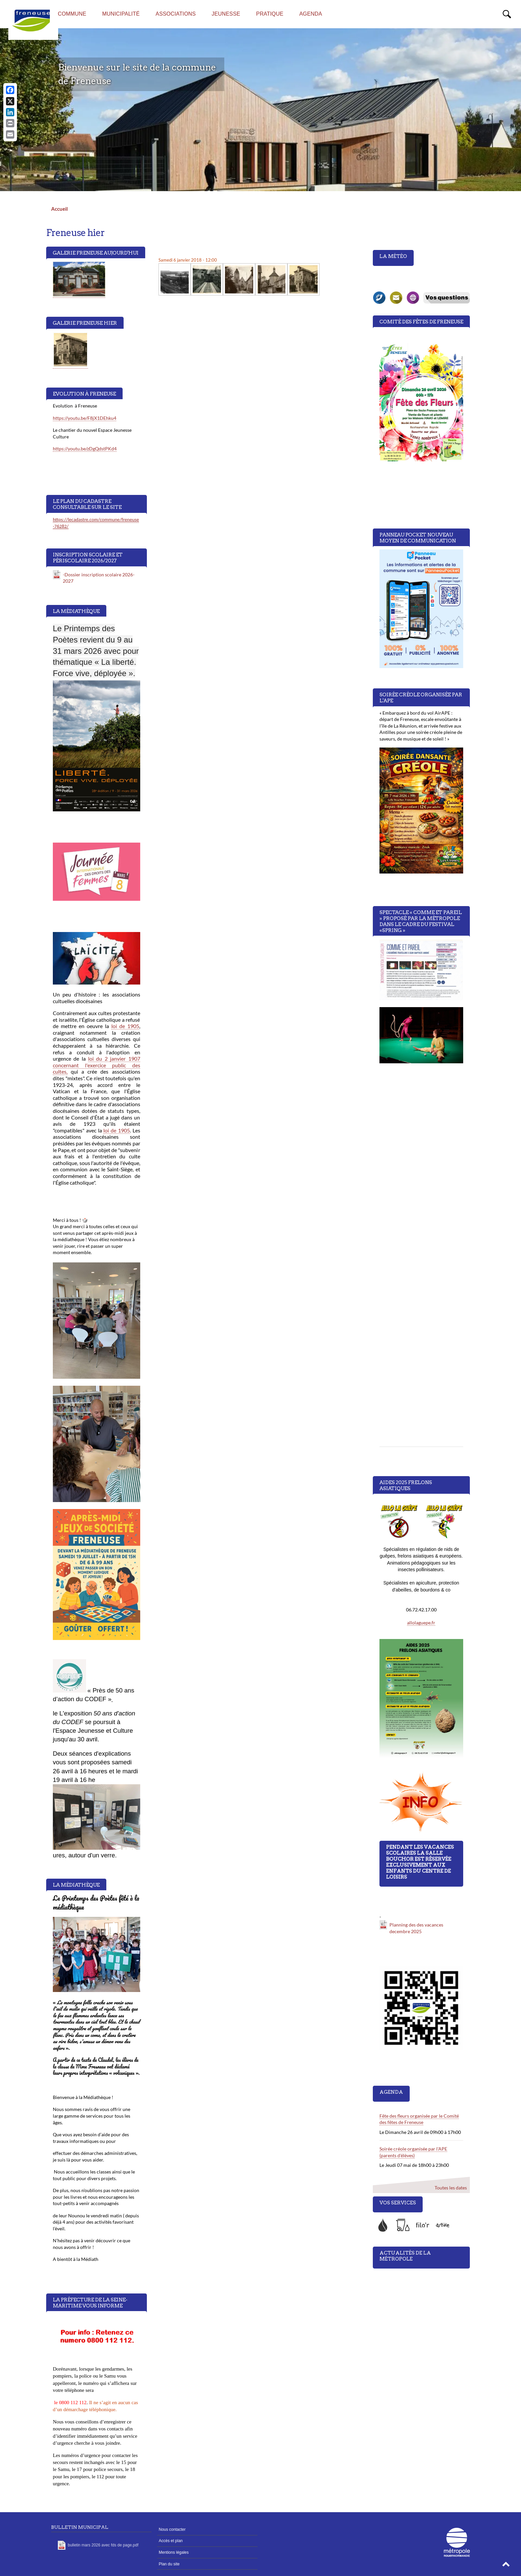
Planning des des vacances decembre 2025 (416, 1928)
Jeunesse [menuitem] (226, 14)
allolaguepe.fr (421, 1622)
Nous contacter (172, 2529)
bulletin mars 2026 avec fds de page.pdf (103, 2545)
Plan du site (169, 2564)
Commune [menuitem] (72, 14)
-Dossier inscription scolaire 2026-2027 (99, 578)
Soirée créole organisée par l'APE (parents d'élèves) (413, 2152)
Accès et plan (171, 2540)
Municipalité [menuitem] (121, 14)
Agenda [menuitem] (310, 14)
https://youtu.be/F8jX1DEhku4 (84, 418)
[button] (506, 2566)
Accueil (59, 209)
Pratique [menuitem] (269, 14)
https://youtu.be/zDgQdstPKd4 (85, 448)
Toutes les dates (450, 2187)
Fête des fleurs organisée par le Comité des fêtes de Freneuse (419, 2119)
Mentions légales (174, 2552)
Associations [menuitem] (176, 14)
